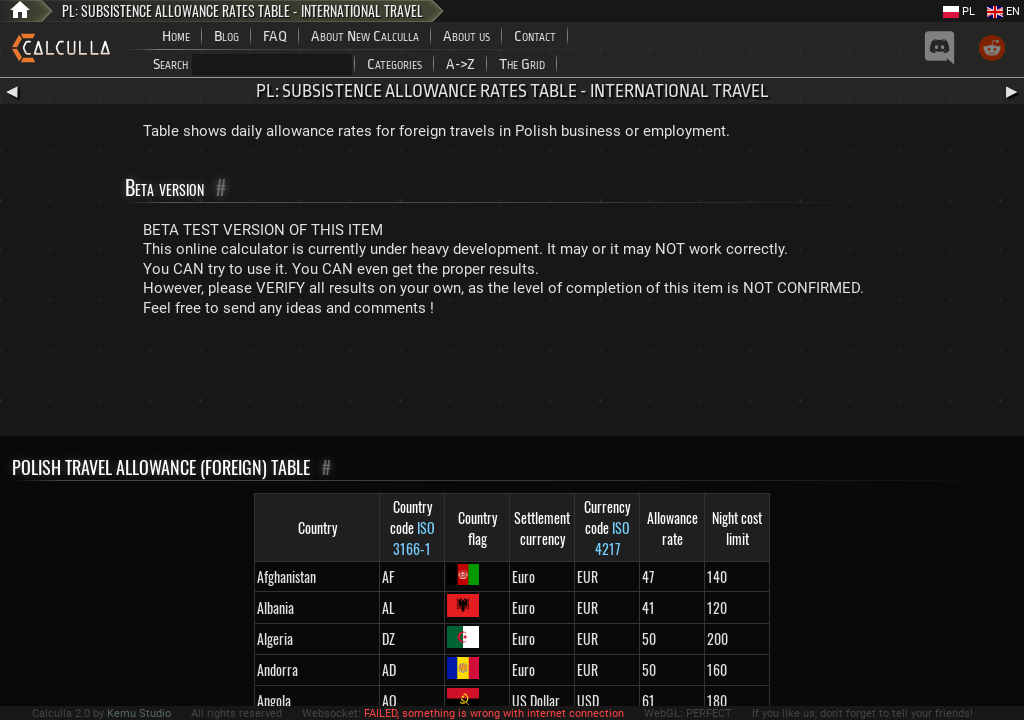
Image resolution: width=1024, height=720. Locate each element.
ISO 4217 (612, 538)
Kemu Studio (139, 713)
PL (959, 11)
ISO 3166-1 (414, 538)
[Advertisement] (512, 381)
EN (1003, 11)
